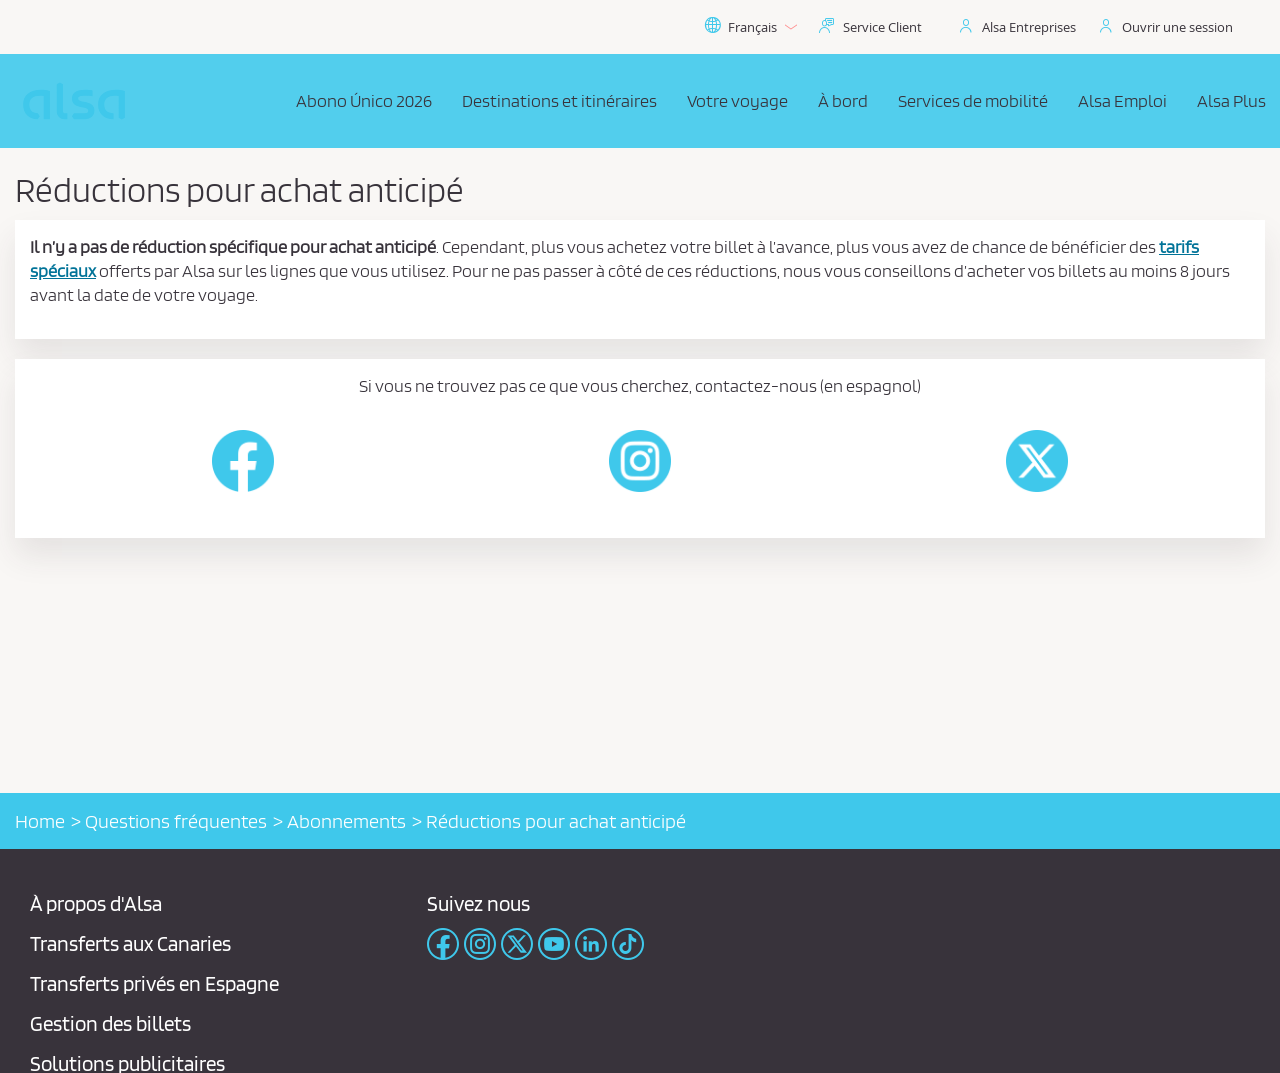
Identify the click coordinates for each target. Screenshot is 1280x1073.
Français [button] (750, 27)
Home (40, 821)
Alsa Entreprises (1029, 27)
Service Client (882, 27)
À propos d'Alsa (96, 903)
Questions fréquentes (176, 821)
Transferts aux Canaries (130, 943)
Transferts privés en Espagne (154, 983)
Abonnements (346, 821)
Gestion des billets (110, 1023)
